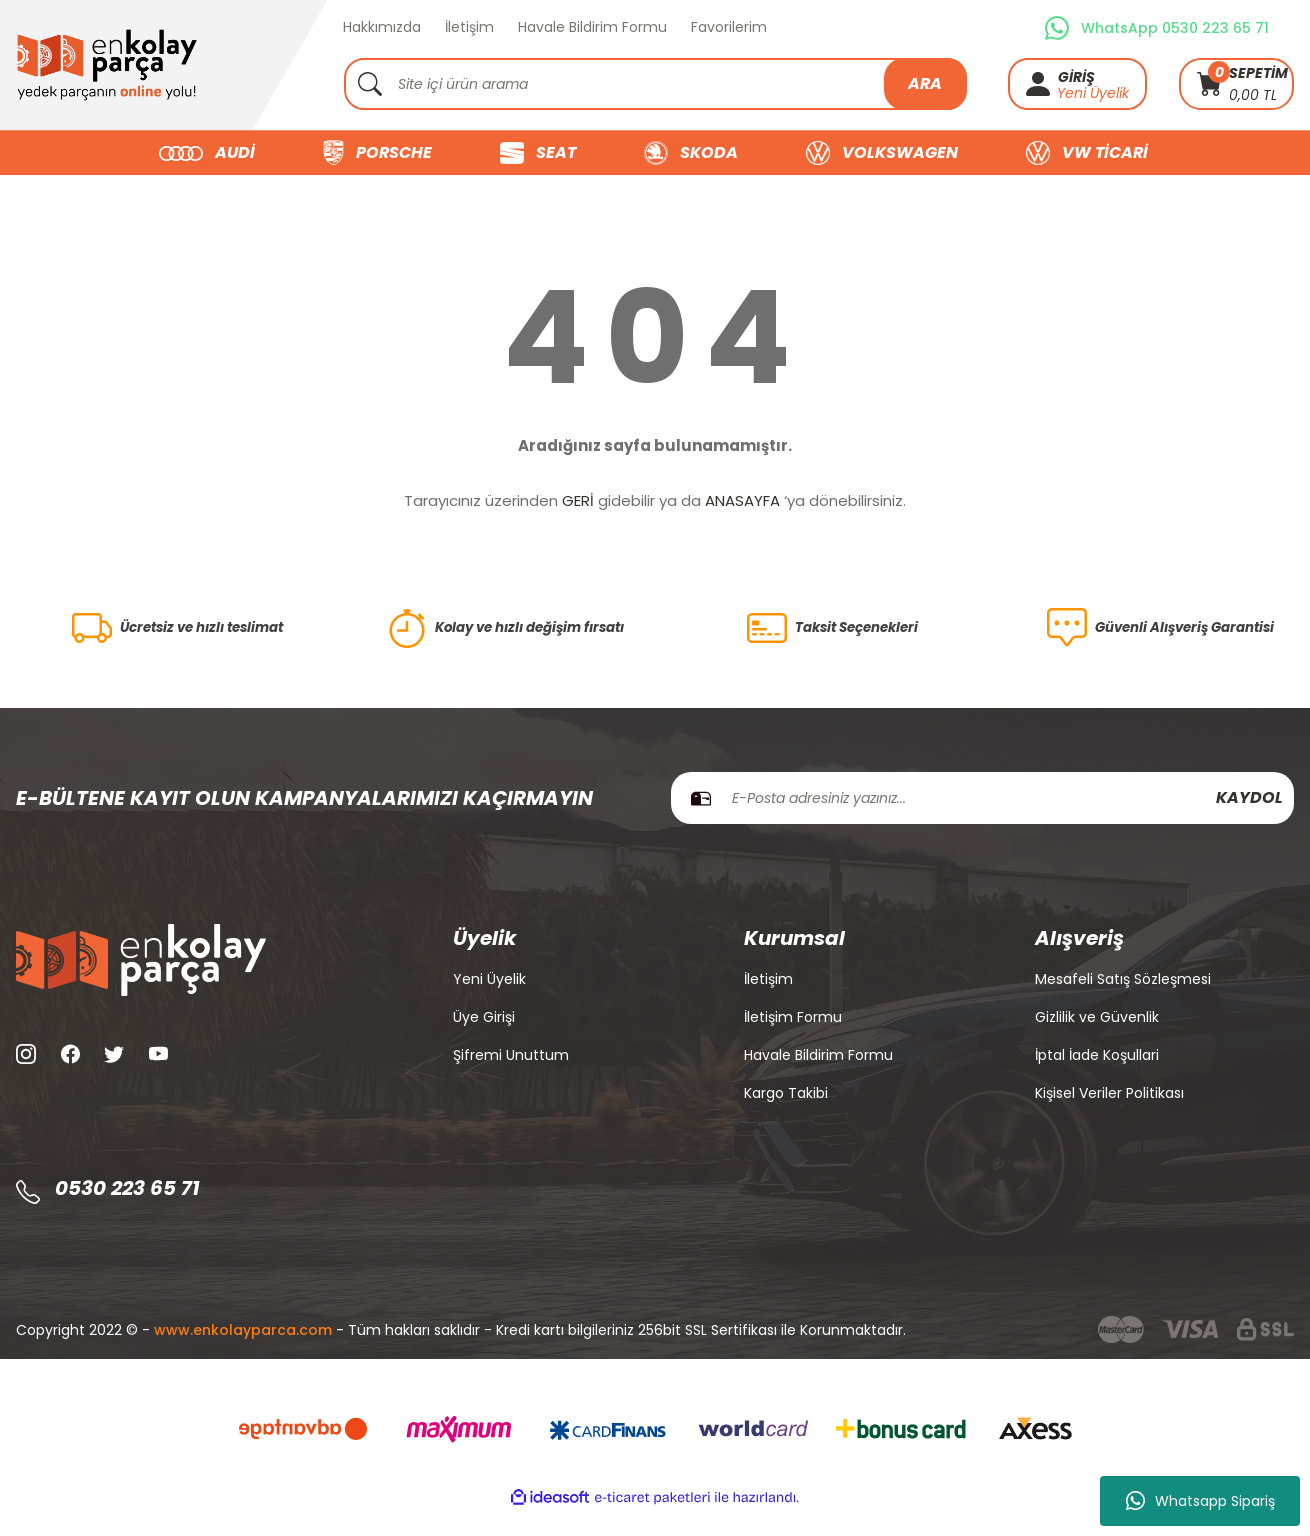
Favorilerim (729, 27)
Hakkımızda (382, 27)
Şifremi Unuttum (511, 1079)
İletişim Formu (793, 1041)
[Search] (655, 84)
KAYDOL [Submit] (1249, 821)
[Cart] (1236, 84)
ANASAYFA (742, 500)
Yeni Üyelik (1093, 93)
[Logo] (107, 65)
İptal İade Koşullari (1097, 1079)
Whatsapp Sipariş (1200, 1501)
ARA (925, 83)
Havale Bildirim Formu (592, 27)
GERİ (578, 500)
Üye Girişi (484, 1041)
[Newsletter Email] (982, 822)
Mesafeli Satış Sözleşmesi (1123, 1003)
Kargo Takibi (786, 1117)
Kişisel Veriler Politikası (1109, 1117)
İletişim (469, 27)
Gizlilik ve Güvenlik (1097, 1041)
